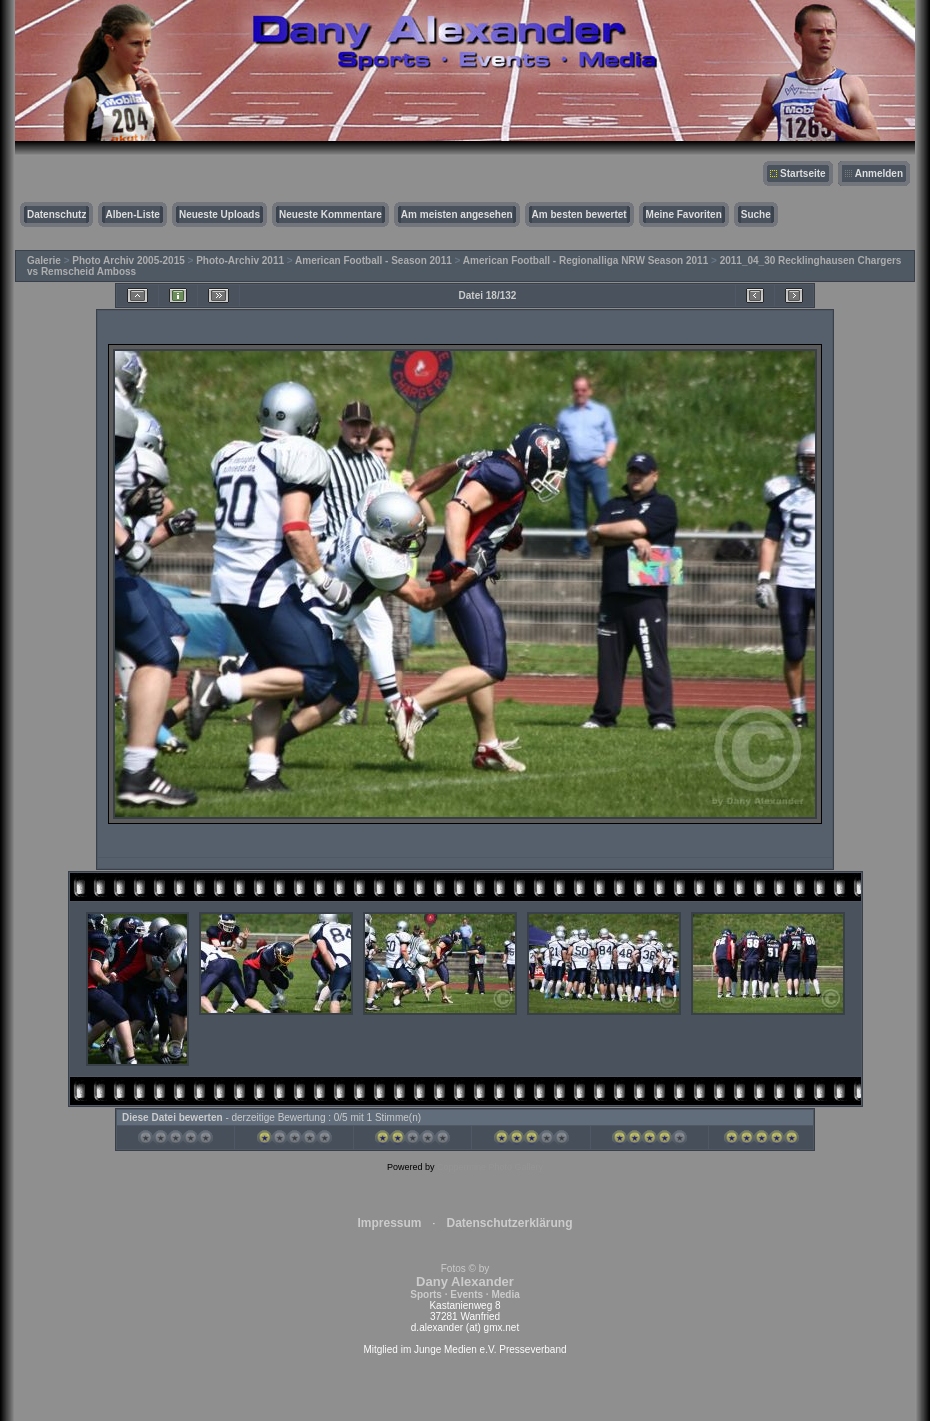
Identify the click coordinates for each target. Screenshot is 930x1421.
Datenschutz (56, 214)
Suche (756, 214)
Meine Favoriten (684, 214)
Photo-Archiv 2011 (240, 260)
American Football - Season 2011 (373, 260)
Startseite (803, 173)
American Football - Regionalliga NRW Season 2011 (585, 260)
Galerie (44, 260)
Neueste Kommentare (330, 214)
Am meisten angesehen (457, 214)
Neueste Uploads (219, 214)
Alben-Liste (132, 214)
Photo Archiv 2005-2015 (128, 260)
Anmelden (879, 173)
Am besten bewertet (579, 214)
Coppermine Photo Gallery (490, 1167)
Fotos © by (464, 1281)
